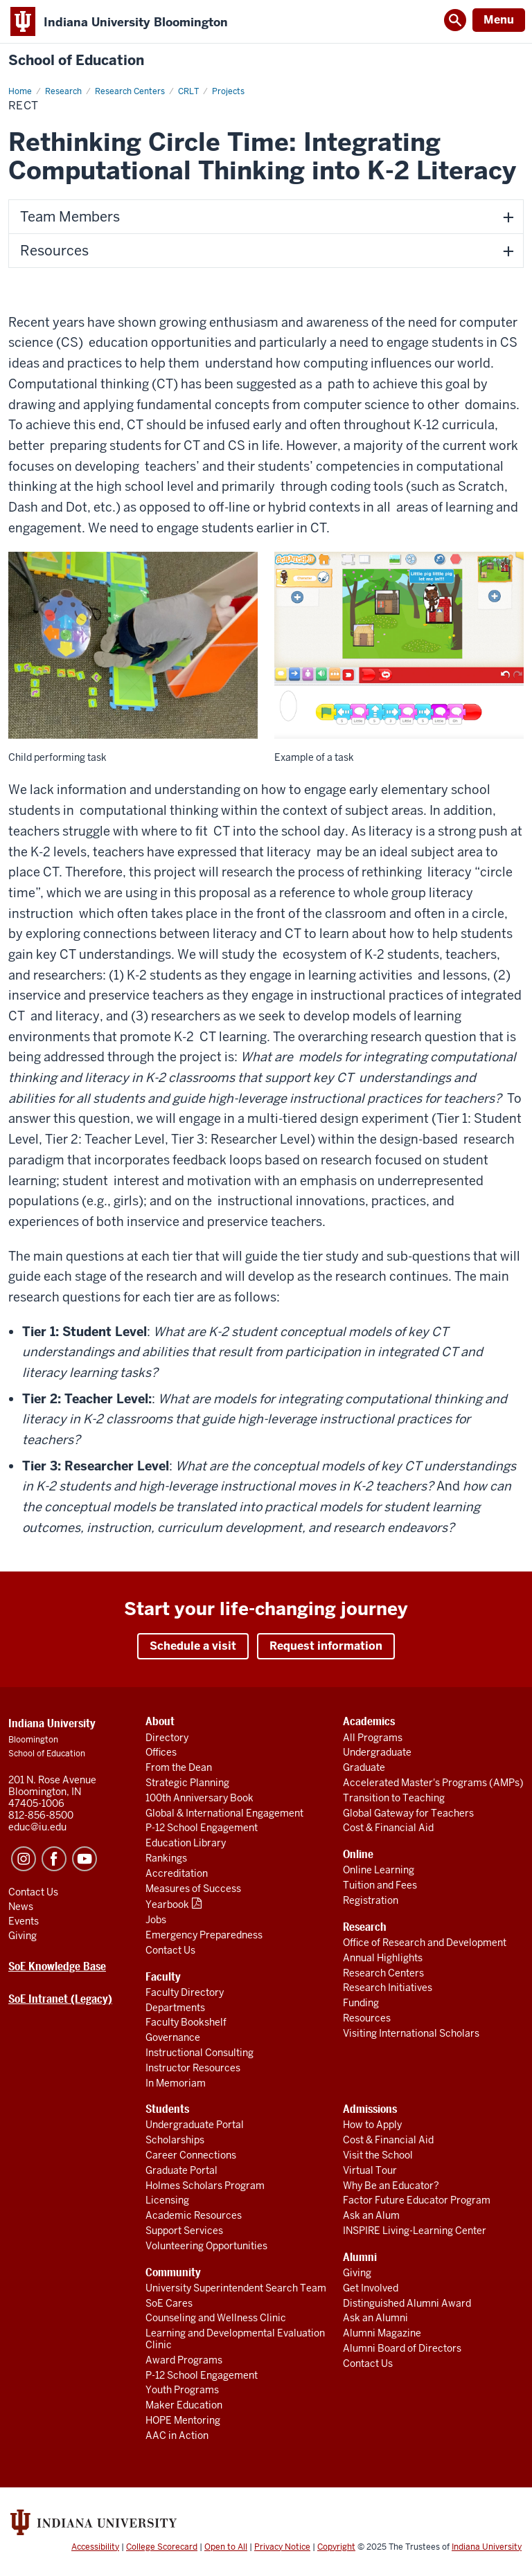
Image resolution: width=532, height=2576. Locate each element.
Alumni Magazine (382, 2333)
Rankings (166, 1858)
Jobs (155, 1919)
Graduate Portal (181, 2170)
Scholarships (174, 2140)
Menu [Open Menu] (499, 19)
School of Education (76, 61)
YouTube (84, 1858)
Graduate (364, 1767)
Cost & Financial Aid (388, 1827)
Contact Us (170, 1950)
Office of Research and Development (424, 1942)
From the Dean (178, 1767)
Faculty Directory (184, 1992)
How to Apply (372, 2124)
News (20, 1906)
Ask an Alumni (375, 2318)
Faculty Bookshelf (186, 2022)
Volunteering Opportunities (206, 2246)
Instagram (23, 1858)
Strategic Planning (187, 1782)
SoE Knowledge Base (57, 1966)
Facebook (54, 1858)
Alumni (360, 2257)
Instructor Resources (192, 2068)
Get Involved (370, 2288)
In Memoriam (175, 2083)
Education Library (185, 1843)
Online (358, 1854)
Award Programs (183, 2360)
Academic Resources (193, 2215)
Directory (166, 1737)
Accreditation (176, 1873)
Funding (361, 2003)
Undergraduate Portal (194, 2124)
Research (365, 1927)
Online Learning (378, 1870)
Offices (161, 1752)
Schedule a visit (193, 1646)
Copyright (336, 2546)
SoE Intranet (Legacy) (60, 1999)
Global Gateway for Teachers (408, 1813)
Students (167, 2109)
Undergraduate (377, 1752)
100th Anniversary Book (199, 1798)
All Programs (372, 1737)
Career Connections (190, 2155)
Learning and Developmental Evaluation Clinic (235, 2339)
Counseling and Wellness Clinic (215, 2318)
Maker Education (183, 2405)
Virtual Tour (370, 2170)
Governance (172, 2037)
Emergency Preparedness (204, 1935)
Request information (325, 1646)
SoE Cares (169, 2303)
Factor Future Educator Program (416, 2200)
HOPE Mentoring (182, 2420)
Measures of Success (193, 1888)
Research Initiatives (387, 1987)
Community (173, 2272)
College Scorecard (161, 2546)
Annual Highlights (383, 1958)
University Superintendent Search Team (235, 2288)
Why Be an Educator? (391, 2185)
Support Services (184, 2230)
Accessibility (95, 2546)
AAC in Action (177, 2435)
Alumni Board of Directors (402, 2348)
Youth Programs (182, 2390)
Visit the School (378, 2155)
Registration (370, 1900)
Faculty (163, 1976)
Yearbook (167, 1904)
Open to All (225, 2546)
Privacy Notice (282, 2546)
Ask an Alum (371, 2215)
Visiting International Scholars (411, 2033)
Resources (367, 2018)
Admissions (370, 2109)
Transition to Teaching (394, 1798)
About (160, 1721)
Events (23, 1921)
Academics (369, 1721)
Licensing (167, 2200)
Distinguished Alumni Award (407, 2303)
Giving (357, 2273)
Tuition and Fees (380, 1885)
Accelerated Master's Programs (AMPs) (433, 1782)
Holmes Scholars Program (205, 2185)
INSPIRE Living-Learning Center (414, 2230)
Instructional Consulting (199, 2052)
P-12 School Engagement (201, 1827)
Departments (175, 2007)
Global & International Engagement (224, 1813)
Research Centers (383, 1973)
